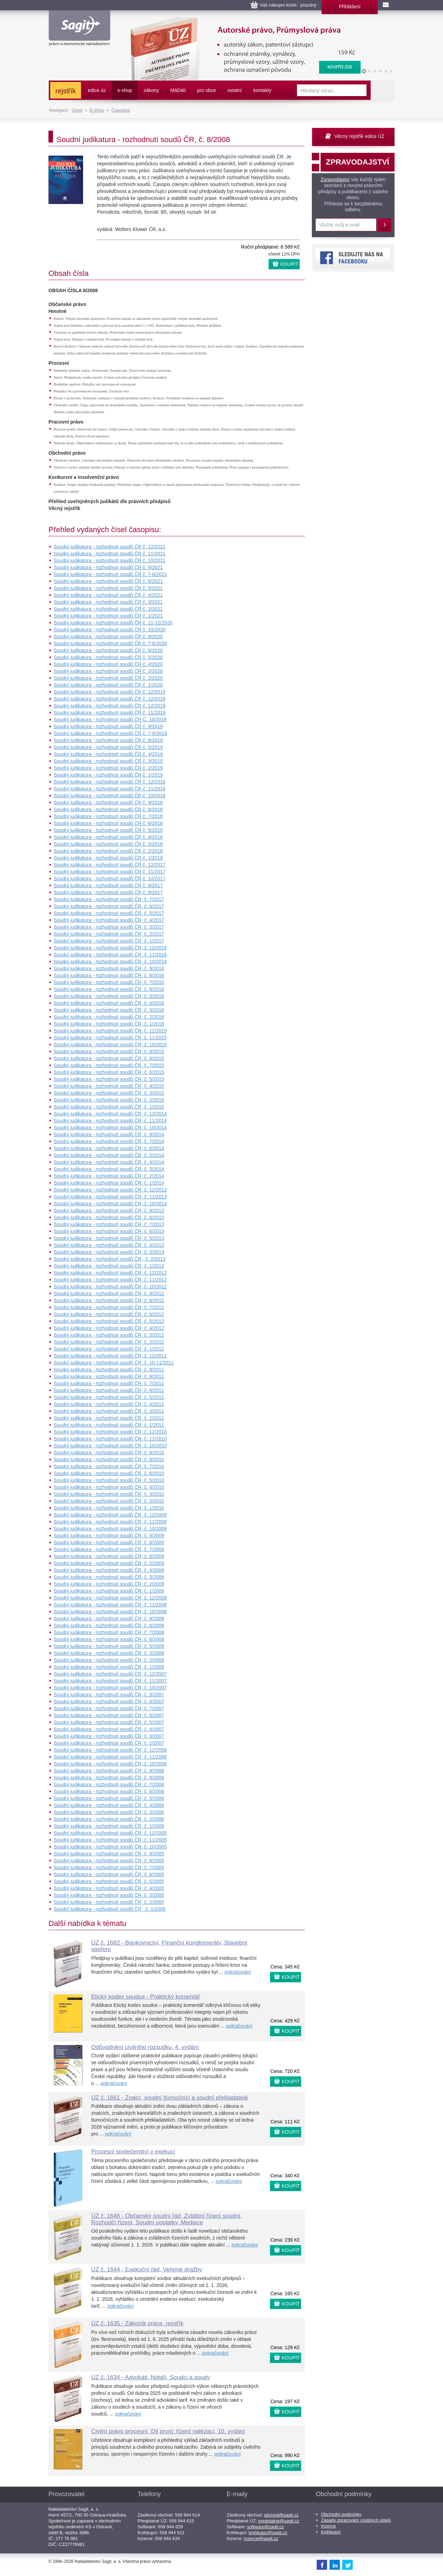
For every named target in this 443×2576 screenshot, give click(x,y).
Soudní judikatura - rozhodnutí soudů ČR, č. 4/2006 (109, 1805)
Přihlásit (384, 225)
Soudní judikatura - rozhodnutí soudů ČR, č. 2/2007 (109, 1743)
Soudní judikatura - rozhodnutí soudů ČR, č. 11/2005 (110, 1840)
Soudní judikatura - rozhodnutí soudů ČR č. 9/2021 (108, 567)
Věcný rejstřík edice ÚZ (359, 136)
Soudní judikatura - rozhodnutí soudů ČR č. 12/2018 (109, 782)
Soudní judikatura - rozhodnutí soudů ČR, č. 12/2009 (110, 1515)
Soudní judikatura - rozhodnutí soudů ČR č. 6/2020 (108, 650)
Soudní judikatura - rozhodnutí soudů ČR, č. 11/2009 (110, 1522)
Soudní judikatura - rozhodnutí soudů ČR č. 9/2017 (108, 885)
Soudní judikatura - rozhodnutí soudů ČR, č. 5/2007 (109, 1722)
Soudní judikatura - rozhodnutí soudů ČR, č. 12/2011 (110, 1356)
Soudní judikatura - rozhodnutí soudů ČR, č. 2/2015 (109, 1100)
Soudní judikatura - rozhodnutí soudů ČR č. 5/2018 (108, 830)
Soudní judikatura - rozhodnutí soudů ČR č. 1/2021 (108, 616)
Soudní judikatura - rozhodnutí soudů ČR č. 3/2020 (108, 671)
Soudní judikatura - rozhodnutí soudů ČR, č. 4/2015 (109, 1086)
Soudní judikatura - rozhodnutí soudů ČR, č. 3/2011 (109, 1411)
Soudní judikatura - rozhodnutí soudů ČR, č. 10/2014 (110, 1127)
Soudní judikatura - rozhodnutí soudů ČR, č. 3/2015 (109, 1093)
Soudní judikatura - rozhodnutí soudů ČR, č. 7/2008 (109, 1632)
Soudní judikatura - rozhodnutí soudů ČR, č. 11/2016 (110, 954)
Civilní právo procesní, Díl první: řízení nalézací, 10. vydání (168, 2431)
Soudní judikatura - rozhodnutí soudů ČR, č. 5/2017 (109, 913)
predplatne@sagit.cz (278, 2520)
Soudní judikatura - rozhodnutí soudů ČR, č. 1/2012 (109, 1349)
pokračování (238, 1972)
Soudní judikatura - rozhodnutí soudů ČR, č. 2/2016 (109, 1017)
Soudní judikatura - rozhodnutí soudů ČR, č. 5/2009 (109, 1563)
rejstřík (65, 91)
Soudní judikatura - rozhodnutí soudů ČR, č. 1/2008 (109, 1667)
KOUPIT (289, 264)
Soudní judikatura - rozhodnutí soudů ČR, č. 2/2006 (109, 1819)
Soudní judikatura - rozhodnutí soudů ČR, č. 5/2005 (109, 1881)
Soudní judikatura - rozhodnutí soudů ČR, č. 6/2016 (109, 989)
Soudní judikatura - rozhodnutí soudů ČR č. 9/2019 (108, 726)
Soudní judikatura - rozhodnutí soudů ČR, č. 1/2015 (109, 1107)
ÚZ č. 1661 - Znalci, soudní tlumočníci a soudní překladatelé (169, 2097)
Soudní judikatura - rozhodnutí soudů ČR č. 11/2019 (109, 712)
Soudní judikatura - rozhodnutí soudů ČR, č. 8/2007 (109, 1701)
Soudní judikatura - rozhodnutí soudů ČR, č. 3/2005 (109, 1895)
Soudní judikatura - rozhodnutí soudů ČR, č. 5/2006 (109, 1798)
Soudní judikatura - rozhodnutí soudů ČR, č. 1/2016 (109, 1024)
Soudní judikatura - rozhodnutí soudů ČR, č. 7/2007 (109, 1708)
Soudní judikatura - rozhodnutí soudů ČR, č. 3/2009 (109, 1577)
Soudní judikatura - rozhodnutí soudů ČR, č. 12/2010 (110, 1432)
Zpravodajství (335, 179)
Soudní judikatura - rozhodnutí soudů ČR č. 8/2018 (108, 809)
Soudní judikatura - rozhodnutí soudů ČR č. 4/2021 (108, 595)
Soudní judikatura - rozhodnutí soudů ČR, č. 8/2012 (109, 1300)
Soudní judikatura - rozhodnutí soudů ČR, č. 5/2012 (109, 1321)
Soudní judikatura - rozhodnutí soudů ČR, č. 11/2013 (110, 1196)
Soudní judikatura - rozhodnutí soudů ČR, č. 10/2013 (110, 1203)
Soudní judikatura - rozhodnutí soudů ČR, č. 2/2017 (109, 934)
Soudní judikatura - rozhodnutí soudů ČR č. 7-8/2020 (110, 643)
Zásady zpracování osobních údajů (356, 2520)
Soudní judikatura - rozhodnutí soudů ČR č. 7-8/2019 (110, 733)
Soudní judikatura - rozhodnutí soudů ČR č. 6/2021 (108, 581)
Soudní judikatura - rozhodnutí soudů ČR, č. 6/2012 (109, 1314)
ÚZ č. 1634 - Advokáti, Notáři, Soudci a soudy (150, 2377)
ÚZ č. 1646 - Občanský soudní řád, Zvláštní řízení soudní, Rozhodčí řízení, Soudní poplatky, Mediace (166, 2219)
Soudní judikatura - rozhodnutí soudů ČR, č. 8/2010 (109, 1459)
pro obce (206, 90)
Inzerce (328, 2526)
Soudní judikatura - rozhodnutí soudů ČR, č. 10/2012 (110, 1286)
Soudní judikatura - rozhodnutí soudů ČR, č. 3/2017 (109, 927)
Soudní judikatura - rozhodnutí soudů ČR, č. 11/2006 (110, 1757)
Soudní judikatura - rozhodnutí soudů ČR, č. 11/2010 (110, 1439)
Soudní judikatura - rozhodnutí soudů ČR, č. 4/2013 (109, 1245)
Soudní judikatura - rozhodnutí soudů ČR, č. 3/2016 (109, 1010)
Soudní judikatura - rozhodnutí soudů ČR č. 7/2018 (108, 816)
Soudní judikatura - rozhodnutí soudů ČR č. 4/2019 (108, 754)
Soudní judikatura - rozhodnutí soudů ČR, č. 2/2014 (109, 1176)
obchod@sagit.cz (281, 2515)
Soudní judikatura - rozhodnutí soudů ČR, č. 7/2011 (109, 1383)
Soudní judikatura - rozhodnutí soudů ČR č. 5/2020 (108, 657)
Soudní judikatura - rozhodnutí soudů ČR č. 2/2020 (108, 678)
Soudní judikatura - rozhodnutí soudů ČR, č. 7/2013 (109, 1224)
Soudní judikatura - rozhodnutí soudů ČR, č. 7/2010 (109, 1466)
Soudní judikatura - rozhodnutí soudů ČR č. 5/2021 (108, 588)
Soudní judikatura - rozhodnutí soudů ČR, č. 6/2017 (109, 906)
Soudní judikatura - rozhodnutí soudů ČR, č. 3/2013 (109, 1252)
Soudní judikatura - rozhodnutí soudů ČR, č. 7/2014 (109, 1141)
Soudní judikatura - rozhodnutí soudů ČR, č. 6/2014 (109, 1148)
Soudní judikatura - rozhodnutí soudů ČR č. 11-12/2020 (113, 623)
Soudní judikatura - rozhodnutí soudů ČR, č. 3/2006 (109, 1812)
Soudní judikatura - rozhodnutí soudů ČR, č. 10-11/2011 (114, 1362)
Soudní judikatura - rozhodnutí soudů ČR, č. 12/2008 (110, 1598)
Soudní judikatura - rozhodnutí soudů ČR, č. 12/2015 (110, 1031)
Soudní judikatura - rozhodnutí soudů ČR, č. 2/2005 (109, 1902)
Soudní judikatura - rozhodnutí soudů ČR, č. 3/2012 (109, 1335)
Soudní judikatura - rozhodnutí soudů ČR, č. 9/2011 (109, 1369)
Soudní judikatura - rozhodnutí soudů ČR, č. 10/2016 (110, 961)
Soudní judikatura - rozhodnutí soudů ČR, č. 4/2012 (109, 1328)
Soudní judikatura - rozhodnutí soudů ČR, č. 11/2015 (110, 1037)
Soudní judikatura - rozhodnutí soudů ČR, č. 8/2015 (109, 1058)
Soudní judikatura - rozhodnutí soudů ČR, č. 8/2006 (109, 1777)
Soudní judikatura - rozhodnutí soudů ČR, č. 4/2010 (109, 1487)
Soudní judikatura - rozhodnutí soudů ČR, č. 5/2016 (109, 996)
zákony (151, 90)
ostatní (234, 90)
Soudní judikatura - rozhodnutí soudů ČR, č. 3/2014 (109, 1169)
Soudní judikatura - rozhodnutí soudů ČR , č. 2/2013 (109, 1259)
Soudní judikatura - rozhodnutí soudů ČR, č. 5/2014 (109, 1155)
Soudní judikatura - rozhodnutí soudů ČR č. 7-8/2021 (110, 574)
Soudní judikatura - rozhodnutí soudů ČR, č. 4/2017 (109, 920)
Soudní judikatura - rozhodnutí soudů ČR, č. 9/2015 (109, 1051)
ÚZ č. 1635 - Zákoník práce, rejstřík (137, 2323)
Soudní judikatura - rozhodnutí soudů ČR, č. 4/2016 (109, 1003)
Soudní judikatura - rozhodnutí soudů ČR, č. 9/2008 (109, 1618)
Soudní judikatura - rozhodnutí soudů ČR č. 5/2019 (108, 747)
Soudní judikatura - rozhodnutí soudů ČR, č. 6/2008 (109, 1639)
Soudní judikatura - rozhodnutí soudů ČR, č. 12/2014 (110, 1113)
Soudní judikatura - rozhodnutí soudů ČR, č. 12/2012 (110, 1273)
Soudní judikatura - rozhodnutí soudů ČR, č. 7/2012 (109, 1307)
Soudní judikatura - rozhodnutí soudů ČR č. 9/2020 (108, 636)
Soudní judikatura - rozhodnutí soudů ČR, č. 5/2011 (109, 1397)
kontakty (262, 90)
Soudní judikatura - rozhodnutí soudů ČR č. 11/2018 (109, 788)
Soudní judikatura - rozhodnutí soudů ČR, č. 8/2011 (109, 1376)
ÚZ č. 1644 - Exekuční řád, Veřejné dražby (146, 2269)
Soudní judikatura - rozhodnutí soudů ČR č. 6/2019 (108, 740)
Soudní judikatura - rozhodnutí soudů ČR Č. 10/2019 (110, 719)
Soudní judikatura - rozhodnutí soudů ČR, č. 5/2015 (109, 1079)
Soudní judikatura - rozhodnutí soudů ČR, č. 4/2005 (109, 1888)
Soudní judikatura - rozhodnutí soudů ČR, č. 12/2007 (110, 1674)
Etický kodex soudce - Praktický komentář (145, 1996)
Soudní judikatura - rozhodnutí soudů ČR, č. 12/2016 (110, 948)
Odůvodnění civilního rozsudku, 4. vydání (145, 2047)
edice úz (97, 90)
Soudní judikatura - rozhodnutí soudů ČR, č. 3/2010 (109, 1494)
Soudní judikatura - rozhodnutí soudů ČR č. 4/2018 (108, 837)
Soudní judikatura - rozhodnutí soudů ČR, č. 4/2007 (109, 1729)
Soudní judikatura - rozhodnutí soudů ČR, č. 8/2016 (109, 975)
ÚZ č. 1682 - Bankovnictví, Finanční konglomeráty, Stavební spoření (169, 1946)
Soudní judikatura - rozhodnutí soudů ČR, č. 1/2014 (109, 1183)
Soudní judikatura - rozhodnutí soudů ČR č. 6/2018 (108, 823)
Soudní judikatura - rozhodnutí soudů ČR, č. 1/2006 (109, 1826)
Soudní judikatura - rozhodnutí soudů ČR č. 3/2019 (108, 761)
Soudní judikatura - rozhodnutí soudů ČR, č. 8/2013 (109, 1217)
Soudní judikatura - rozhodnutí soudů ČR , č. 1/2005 (109, 1909)
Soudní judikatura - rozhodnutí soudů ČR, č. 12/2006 (110, 1750)
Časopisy (120, 110)
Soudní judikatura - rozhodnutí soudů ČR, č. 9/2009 (109, 1535)
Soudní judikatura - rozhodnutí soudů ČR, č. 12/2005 (110, 1833)
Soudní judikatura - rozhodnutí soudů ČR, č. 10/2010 (110, 1445)
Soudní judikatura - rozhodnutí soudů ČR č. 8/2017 (108, 892)
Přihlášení (349, 6)
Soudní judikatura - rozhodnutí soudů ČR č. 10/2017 (109, 878)
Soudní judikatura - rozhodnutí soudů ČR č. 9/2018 (108, 802)
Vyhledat (382, 90)
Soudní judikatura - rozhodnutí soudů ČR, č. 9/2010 (109, 1452)
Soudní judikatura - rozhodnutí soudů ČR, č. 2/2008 (109, 1660)
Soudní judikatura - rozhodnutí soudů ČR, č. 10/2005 (110, 1847)
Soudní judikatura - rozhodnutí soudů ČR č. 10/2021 (109, 560)
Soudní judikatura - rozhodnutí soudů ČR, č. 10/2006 (110, 1764)
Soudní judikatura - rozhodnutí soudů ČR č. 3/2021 (108, 602)
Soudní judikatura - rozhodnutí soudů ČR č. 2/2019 (108, 768)
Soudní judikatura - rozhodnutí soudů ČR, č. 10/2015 (110, 1044)
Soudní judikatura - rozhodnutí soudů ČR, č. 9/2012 (109, 1293)
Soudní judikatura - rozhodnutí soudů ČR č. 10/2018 (109, 795)
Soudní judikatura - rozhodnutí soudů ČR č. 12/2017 (109, 865)
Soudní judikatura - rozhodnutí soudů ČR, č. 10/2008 (110, 1611)
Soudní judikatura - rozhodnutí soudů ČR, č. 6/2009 (109, 1556)
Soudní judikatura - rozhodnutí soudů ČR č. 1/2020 (108, 685)
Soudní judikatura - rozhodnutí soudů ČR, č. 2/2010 (109, 1501)
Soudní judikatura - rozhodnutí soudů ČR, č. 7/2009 (109, 1549)
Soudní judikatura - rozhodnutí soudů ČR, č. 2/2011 (109, 1418)
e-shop (124, 90)
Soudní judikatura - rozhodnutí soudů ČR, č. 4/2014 (109, 1162)
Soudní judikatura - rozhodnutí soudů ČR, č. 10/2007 (110, 1687)
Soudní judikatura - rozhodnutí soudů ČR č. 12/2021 (109, 546)
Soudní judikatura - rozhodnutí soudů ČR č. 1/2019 (108, 775)
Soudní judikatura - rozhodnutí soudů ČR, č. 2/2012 (109, 1342)
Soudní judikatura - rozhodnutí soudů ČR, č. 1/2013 (109, 1266)
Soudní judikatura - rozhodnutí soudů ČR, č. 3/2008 (109, 1653)
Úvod (77, 110)
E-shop (97, 110)
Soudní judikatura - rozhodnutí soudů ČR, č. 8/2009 (109, 1542)
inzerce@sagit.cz (261, 2538)
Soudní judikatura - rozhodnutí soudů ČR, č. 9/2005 (109, 1853)
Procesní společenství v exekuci (133, 2151)
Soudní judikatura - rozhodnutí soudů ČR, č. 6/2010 (109, 1473)
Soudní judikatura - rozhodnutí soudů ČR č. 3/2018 (108, 844)
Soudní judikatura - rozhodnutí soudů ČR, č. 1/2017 (109, 941)
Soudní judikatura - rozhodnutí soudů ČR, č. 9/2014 (109, 1134)
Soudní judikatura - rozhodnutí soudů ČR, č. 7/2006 (109, 1784)
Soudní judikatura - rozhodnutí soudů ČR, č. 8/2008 (109, 1625)
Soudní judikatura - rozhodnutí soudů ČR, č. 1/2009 (109, 1591)
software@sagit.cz (265, 2526)
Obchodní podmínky (341, 2514)
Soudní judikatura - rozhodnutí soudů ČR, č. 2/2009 (109, 1584)
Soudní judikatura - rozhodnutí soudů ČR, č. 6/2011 (109, 1390)
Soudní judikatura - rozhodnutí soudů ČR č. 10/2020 (109, 629)
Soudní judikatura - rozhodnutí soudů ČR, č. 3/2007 (109, 1736)
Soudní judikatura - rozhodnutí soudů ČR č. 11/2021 (109, 553)
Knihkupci (331, 2532)
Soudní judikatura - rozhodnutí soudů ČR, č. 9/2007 (109, 1694)
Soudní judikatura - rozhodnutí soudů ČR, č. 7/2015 (109, 1065)
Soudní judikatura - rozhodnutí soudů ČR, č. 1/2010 (109, 1508)
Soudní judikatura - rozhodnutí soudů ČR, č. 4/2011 (109, 1404)
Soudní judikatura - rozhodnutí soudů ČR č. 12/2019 (109, 692)
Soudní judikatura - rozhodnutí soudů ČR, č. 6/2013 (109, 1231)
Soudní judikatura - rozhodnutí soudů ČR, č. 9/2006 (109, 1770)
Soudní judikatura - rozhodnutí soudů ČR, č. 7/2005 (109, 1867)
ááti (178, 90)
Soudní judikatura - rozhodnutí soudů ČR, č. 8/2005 (109, 1860)
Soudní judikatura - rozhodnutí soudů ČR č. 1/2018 (108, 858)
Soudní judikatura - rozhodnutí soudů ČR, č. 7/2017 (109, 899)
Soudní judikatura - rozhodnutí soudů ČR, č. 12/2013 (110, 1190)
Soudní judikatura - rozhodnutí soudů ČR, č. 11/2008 (110, 1604)
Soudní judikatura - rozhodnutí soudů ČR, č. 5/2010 (109, 1480)
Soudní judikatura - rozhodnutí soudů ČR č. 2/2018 (108, 851)
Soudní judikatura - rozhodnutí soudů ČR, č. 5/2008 (109, 1646)
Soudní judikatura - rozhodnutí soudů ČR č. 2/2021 (108, 609)
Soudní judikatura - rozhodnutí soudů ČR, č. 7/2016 (109, 982)
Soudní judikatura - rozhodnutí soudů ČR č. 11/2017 (109, 871)
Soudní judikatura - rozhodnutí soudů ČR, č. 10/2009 (110, 1528)
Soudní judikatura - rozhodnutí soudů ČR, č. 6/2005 (109, 1874)
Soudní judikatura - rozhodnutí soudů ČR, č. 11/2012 (110, 1279)
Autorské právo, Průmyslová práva (241, 21)
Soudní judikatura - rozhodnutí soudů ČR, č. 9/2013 (109, 1210)
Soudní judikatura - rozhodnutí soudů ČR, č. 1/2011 (109, 1425)
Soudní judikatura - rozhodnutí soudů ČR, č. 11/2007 (110, 1681)
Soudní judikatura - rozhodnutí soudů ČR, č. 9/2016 (109, 968)
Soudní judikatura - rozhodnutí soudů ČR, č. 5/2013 (109, 1238)
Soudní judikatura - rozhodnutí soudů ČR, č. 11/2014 (110, 1120)
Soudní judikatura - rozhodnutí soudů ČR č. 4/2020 (108, 664)
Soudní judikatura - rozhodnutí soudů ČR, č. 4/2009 (109, 1570)
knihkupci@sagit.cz (268, 2532)
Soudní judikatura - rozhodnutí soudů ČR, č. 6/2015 (109, 1072)
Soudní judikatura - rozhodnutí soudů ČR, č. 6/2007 (109, 1715)
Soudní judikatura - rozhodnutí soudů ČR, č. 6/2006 (109, 1791)
